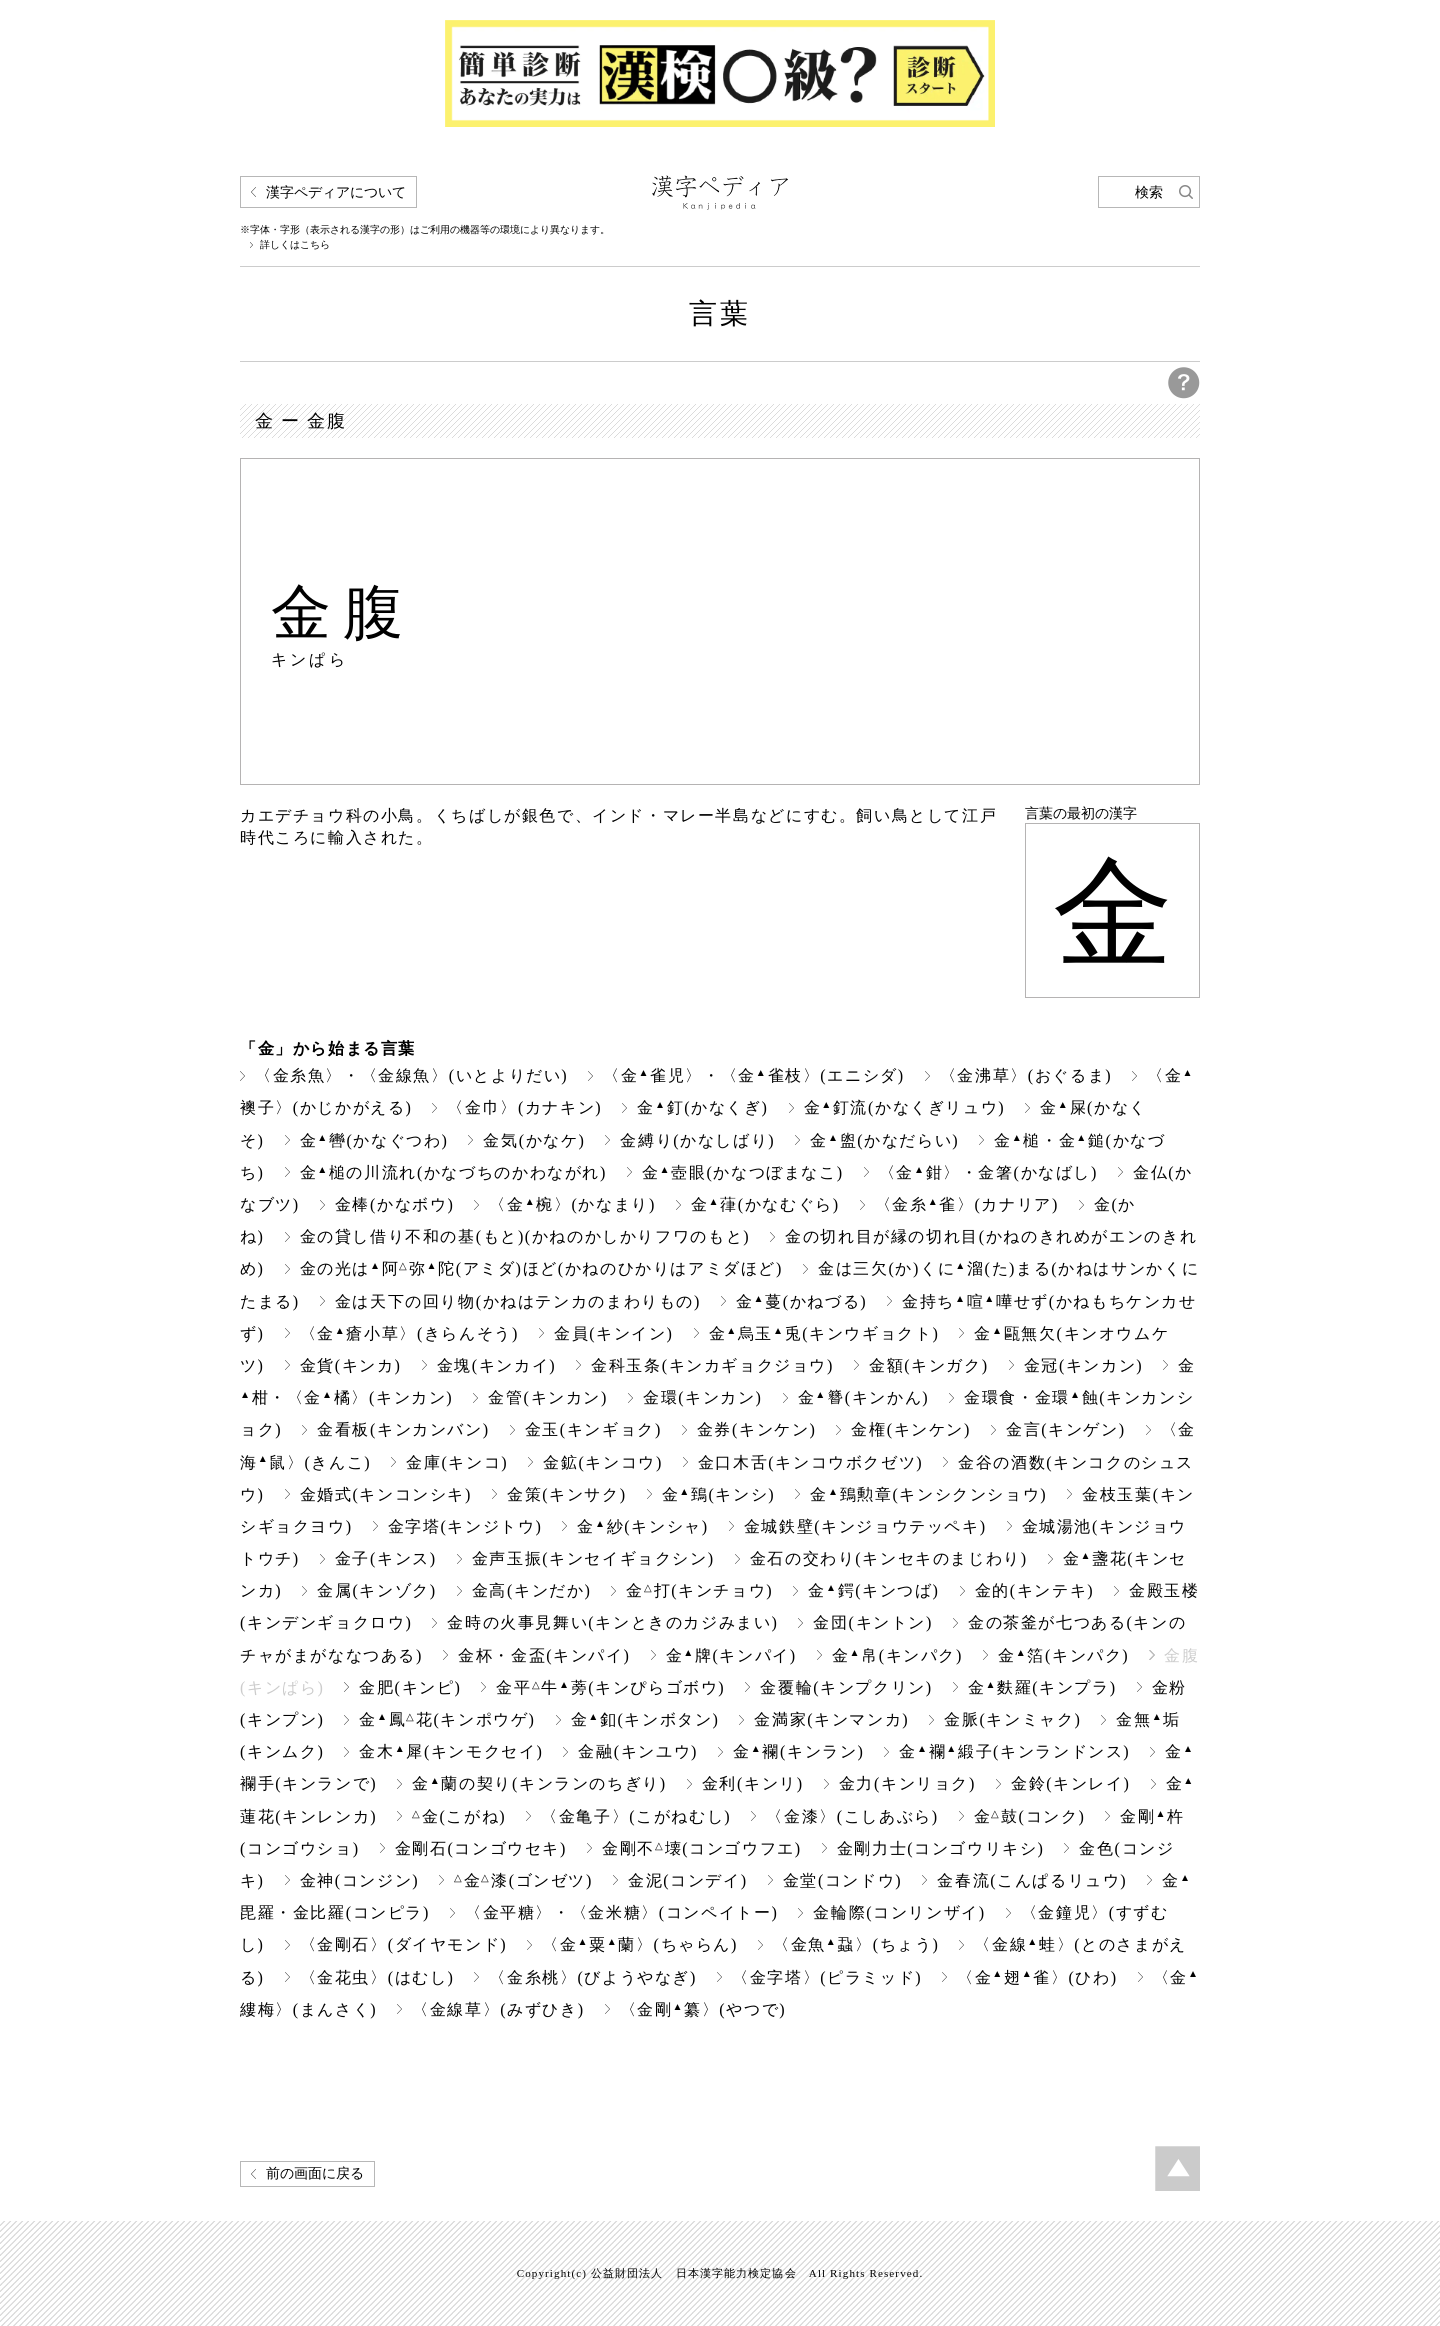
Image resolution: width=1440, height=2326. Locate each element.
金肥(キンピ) (410, 1687)
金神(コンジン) (360, 1880)
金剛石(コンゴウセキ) (481, 1848)
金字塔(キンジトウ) (465, 1526)
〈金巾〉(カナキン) (524, 1107)
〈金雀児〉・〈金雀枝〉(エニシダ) (753, 1075)
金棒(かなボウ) (395, 1204)
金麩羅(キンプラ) (1042, 1687)
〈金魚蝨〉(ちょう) (856, 1944)
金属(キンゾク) (377, 1590)
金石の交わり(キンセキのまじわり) (889, 1558)
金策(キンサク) (567, 1494)
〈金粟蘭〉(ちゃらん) (640, 1944)
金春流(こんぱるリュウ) (1032, 1880)
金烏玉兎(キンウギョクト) (824, 1333)
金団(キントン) (873, 1622)
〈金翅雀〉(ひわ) (1037, 1977)
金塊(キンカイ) (497, 1365)
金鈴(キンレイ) (1071, 1783)
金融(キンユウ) (638, 1751)
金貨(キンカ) (351, 1365)
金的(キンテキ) (1035, 1590)
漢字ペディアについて (336, 192)
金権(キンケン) (911, 1429)
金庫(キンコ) (457, 1462)
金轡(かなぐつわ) (374, 1140)
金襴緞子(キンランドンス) (1014, 1751)
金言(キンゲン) (1066, 1429)
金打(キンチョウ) (699, 1590)
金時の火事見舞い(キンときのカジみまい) (612, 1622)
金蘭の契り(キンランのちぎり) (539, 1783)
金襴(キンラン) (798, 1751)
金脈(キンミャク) (1012, 1719)
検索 (1149, 192)
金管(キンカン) (548, 1397)
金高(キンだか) (532, 1590)
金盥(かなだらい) (884, 1140)
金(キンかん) (864, 1397)
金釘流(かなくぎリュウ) (905, 1107)
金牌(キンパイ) (731, 1655)
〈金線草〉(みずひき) (498, 2009)
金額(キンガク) (929, 1365)
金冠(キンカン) (1084, 1365)
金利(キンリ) (753, 1783)
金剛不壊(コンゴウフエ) (702, 1848)
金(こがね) (459, 1816)
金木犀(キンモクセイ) (451, 1751)
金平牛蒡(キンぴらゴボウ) (610, 1687)
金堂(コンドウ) (843, 1880)
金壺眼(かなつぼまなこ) (743, 1172)
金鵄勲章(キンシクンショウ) (928, 1494)
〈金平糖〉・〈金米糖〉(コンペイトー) (621, 1912)
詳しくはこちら (295, 245)
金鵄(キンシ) (719, 1494)
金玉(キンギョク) (593, 1429)
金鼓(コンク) (1030, 1816)
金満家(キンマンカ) (831, 1719)
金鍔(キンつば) (873, 1590)
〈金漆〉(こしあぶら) (852, 1816)
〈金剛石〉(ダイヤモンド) (404, 1944)
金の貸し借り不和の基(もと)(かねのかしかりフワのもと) (525, 1236)
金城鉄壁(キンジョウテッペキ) (865, 1526)
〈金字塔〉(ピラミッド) (827, 1977)
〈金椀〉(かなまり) (572, 1204)
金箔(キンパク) (1063, 1655)
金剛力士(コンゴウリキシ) (941, 1848)
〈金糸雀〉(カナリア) (967, 1204)
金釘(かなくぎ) (702, 1107)
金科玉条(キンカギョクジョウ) (712, 1365)
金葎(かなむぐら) (765, 1204)
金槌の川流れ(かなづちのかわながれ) (453, 1172)
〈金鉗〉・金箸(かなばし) (988, 1172)
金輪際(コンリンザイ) (899, 1912)
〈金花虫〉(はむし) (377, 1977)
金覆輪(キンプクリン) (846, 1687)
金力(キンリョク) (907, 1783)
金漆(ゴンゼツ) (523, 1880)
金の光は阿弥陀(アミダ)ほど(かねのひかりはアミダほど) (541, 1268)
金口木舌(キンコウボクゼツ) (810, 1462)
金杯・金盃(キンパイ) (544, 1655)
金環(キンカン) (703, 1397)
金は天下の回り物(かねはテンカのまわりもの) (518, 1301)
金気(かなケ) (534, 1140)
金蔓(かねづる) (801, 1301)
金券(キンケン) (757, 1429)
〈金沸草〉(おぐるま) (1026, 1075)
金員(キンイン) (614, 1333)
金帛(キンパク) (897, 1655)
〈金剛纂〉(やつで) (703, 2009)
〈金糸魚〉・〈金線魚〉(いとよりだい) (411, 1075)
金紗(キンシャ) (642, 1526)
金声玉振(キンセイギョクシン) (593, 1558)
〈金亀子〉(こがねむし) (636, 1816)
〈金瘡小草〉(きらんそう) (409, 1333)
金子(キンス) (386, 1558)
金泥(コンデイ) (688, 1880)
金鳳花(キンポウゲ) (447, 1719)
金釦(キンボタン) (645, 1719)
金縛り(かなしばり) (697, 1140)
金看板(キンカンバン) (403, 1429)
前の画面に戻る (315, 2173)
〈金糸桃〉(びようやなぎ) (593, 1977)
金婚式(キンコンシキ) (386, 1494)
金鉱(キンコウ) (603, 1462)
